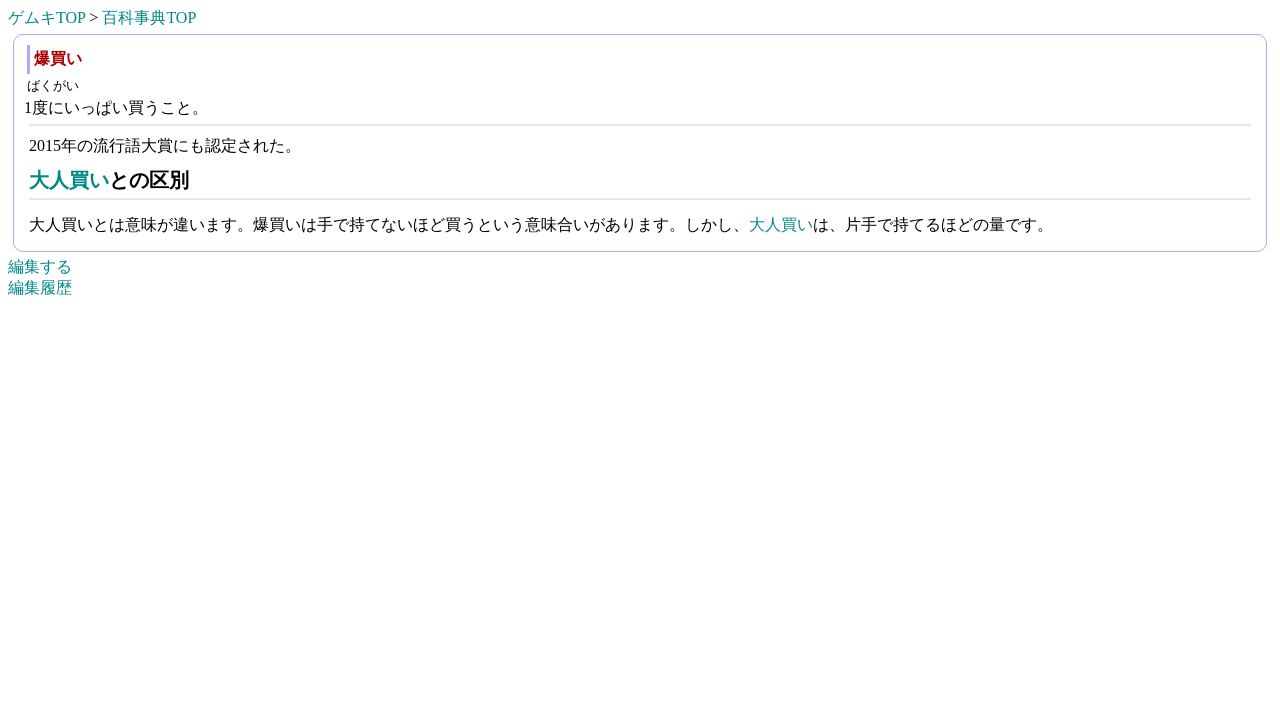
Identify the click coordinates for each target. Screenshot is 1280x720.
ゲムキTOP (46, 17)
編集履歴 (40, 287)
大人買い (69, 180)
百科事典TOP (149, 17)
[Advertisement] (640, 691)
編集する (40, 266)
